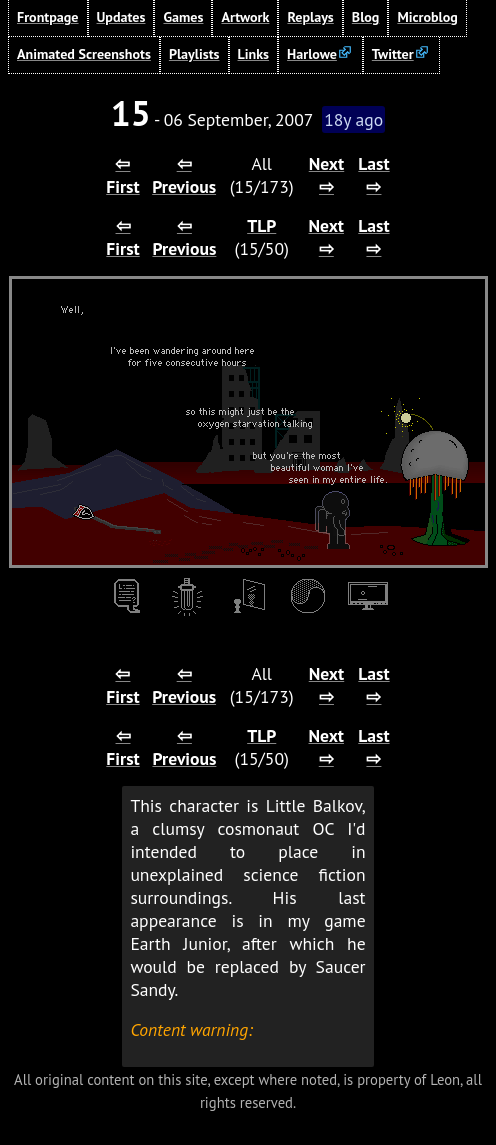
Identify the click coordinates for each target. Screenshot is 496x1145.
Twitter (393, 54)
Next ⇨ (327, 175)
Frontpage (48, 17)
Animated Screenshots (84, 54)
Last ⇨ (373, 175)
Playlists (194, 54)
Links (254, 54)
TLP (261, 225)
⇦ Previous (184, 175)
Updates (121, 17)
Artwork (245, 17)
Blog (366, 17)
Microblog (427, 17)
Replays (310, 17)
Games (183, 17)
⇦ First (122, 175)
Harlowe (312, 54)
